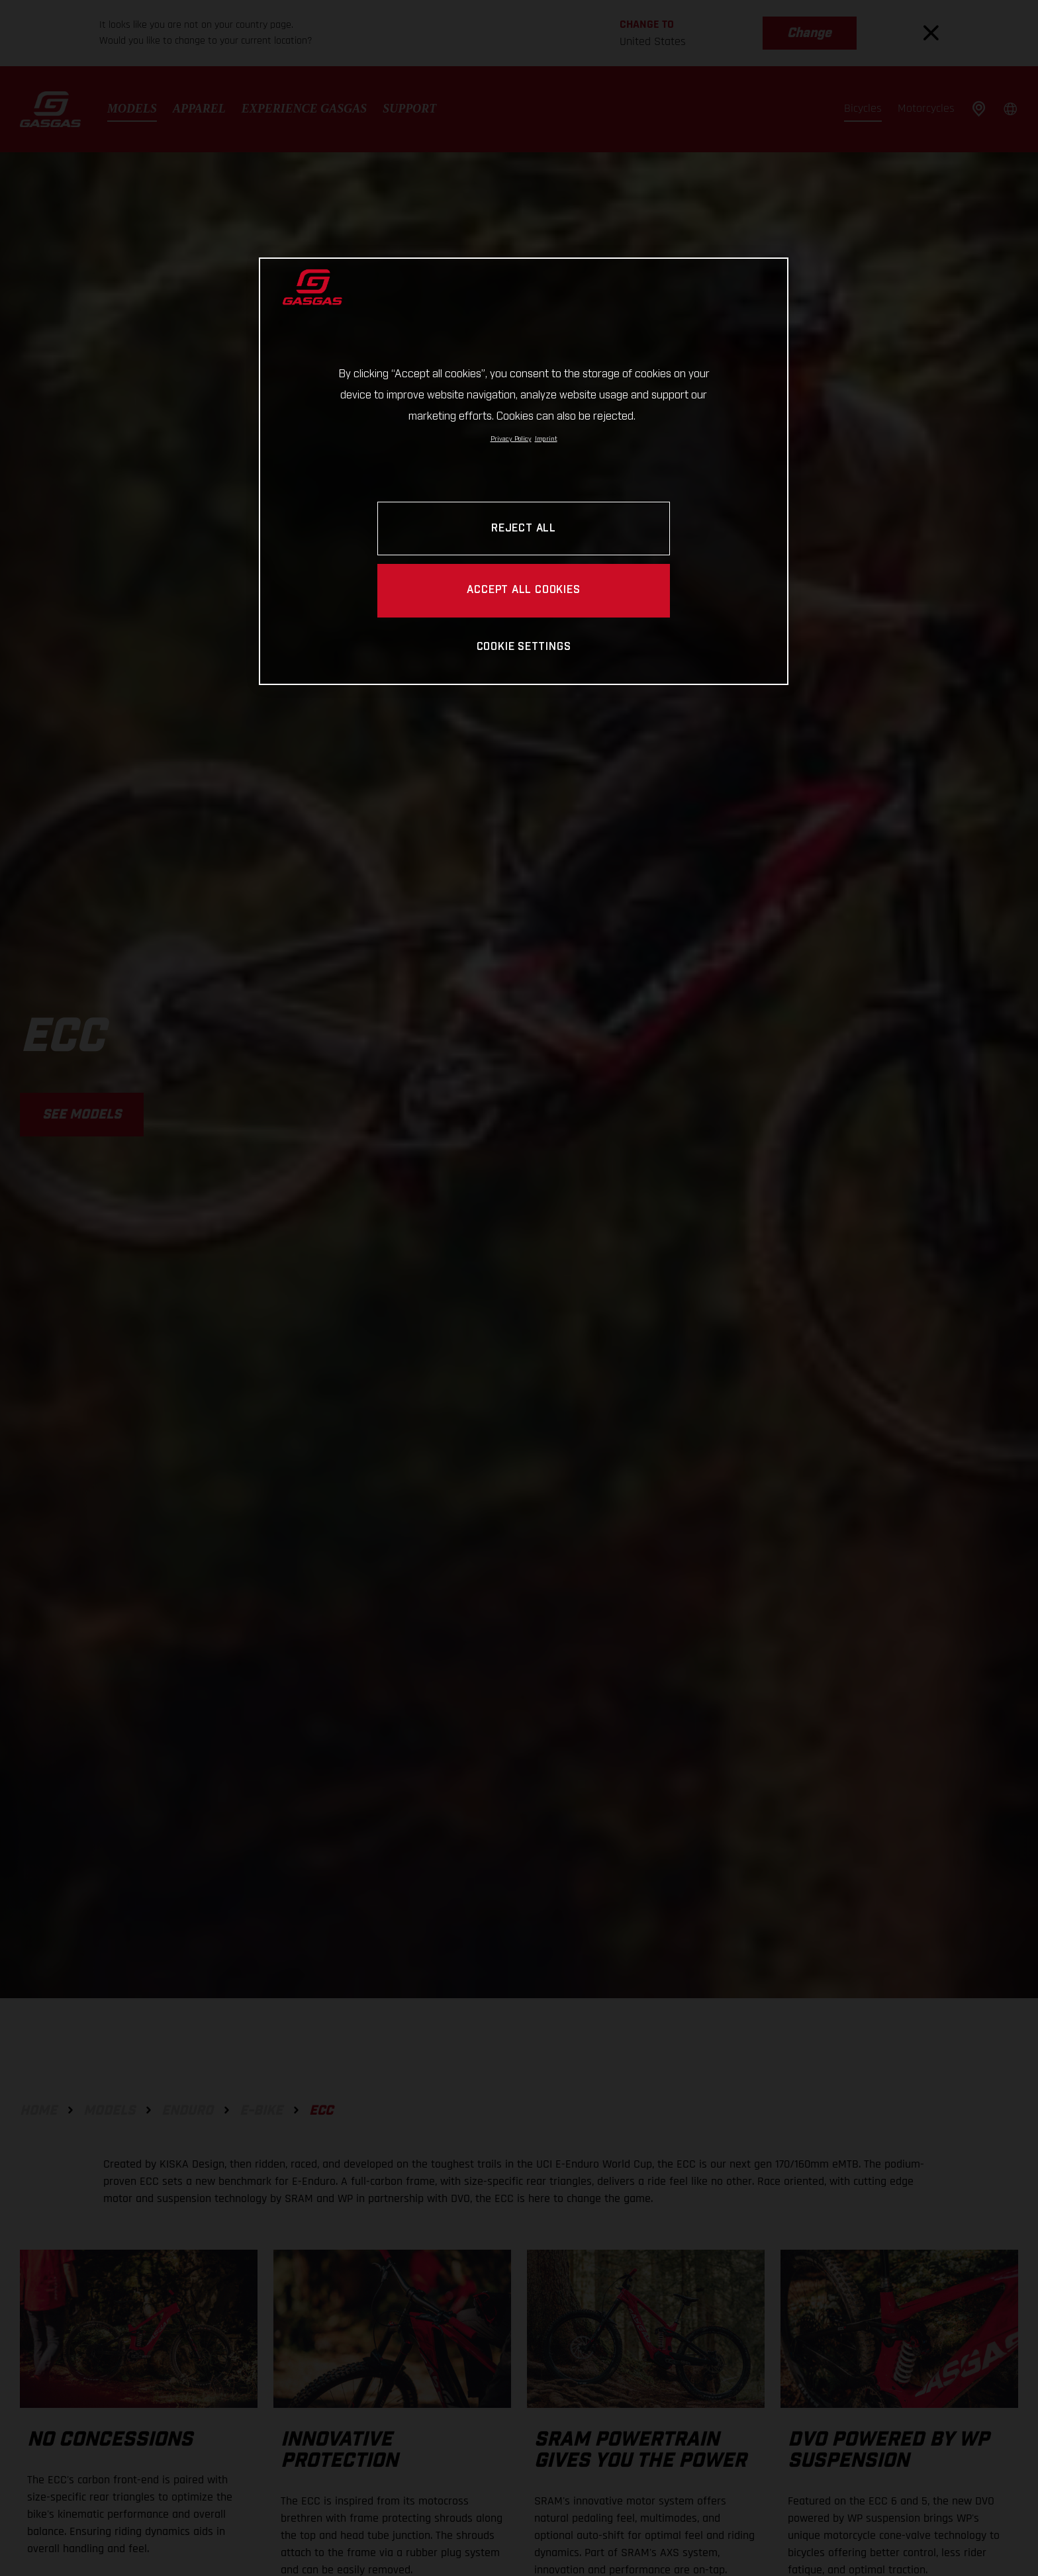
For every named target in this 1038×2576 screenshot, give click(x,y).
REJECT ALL (523, 528)
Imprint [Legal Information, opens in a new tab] (546, 439)
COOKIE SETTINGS (524, 647)
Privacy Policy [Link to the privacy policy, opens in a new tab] (511, 439)
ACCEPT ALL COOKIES (523, 590)
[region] (523, 470)
